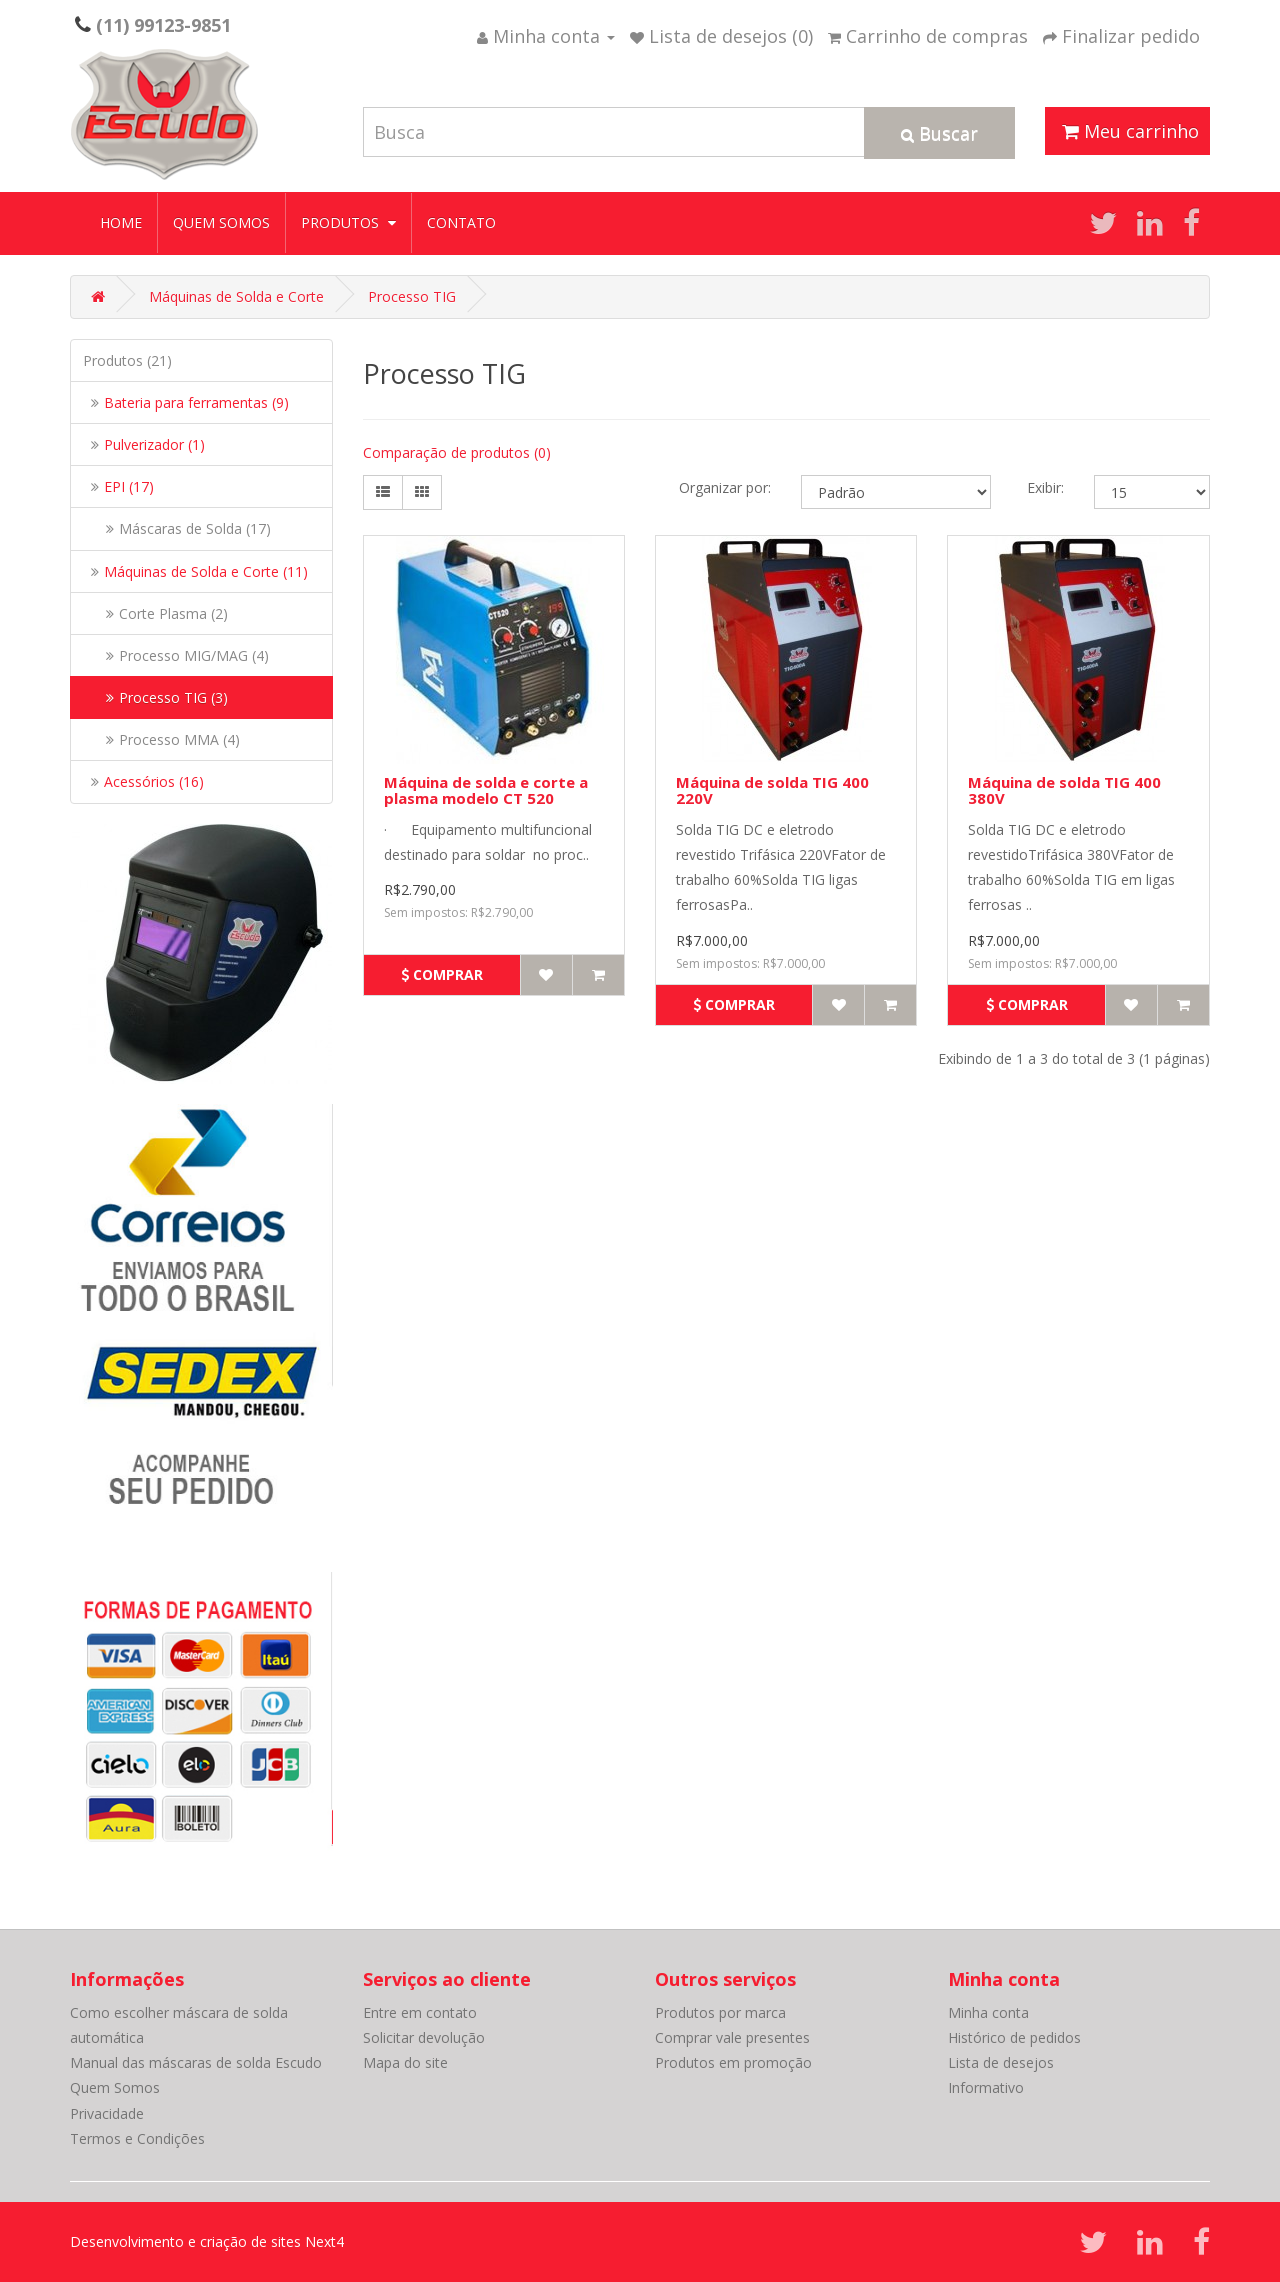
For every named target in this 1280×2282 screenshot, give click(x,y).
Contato (461, 222)
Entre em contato (420, 2012)
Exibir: (1045, 487)
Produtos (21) (127, 360)
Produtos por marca (720, 2012)
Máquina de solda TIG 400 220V (772, 790)
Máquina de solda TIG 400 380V (1064, 790)
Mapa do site (405, 2062)
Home (121, 222)
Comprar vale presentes (732, 2037)
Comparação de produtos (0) (457, 452)
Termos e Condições (137, 2138)
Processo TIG (412, 296)
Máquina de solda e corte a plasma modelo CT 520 (486, 790)
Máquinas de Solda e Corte (236, 296)
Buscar (939, 133)
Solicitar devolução (424, 2037)
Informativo (986, 2087)
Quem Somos (221, 222)
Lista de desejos (1001, 2062)
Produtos (348, 222)
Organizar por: (725, 487)
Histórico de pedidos (1014, 2037)
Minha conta (988, 2012)
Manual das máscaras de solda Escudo (196, 2062)
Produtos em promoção (733, 2062)
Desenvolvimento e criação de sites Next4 (207, 2241)
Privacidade (107, 2113)
